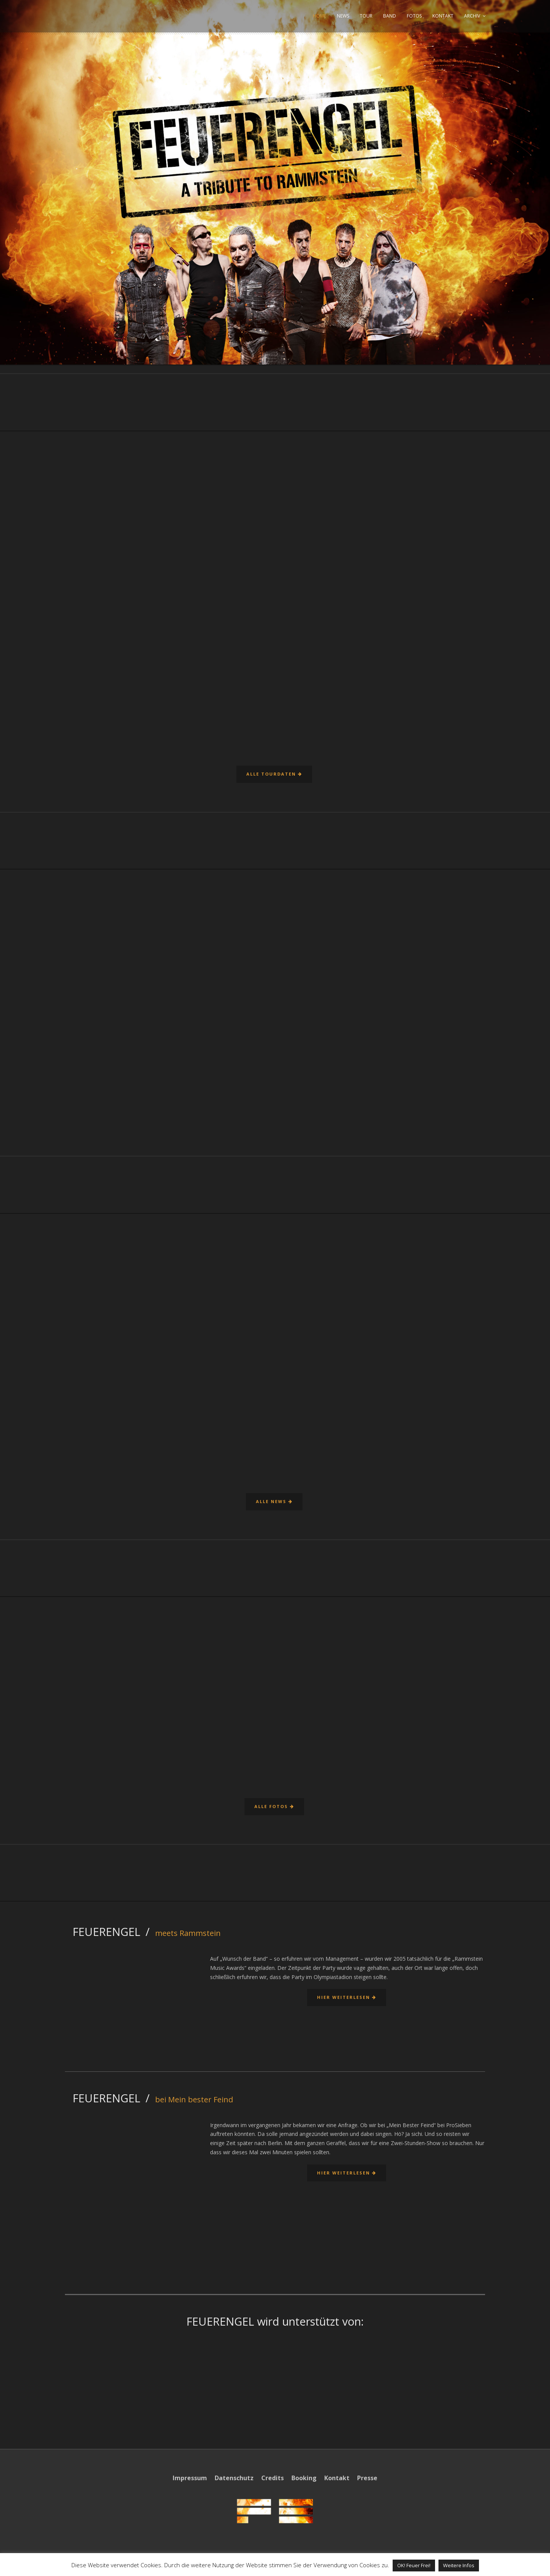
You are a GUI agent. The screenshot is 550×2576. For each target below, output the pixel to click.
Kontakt (336, 2478)
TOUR (366, 16)
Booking (304, 2478)
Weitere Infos (458, 2565)
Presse (367, 2478)
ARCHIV (472, 16)
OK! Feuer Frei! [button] (413, 2565)
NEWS (343, 16)
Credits (272, 2478)
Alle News (273, 1501)
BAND (389, 16)
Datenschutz (234, 2478)
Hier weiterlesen (345, 1997)
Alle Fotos (273, 1806)
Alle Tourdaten (273, 774)
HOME (319, 16)
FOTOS (414, 16)
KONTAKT (442, 16)
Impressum (190, 2478)
